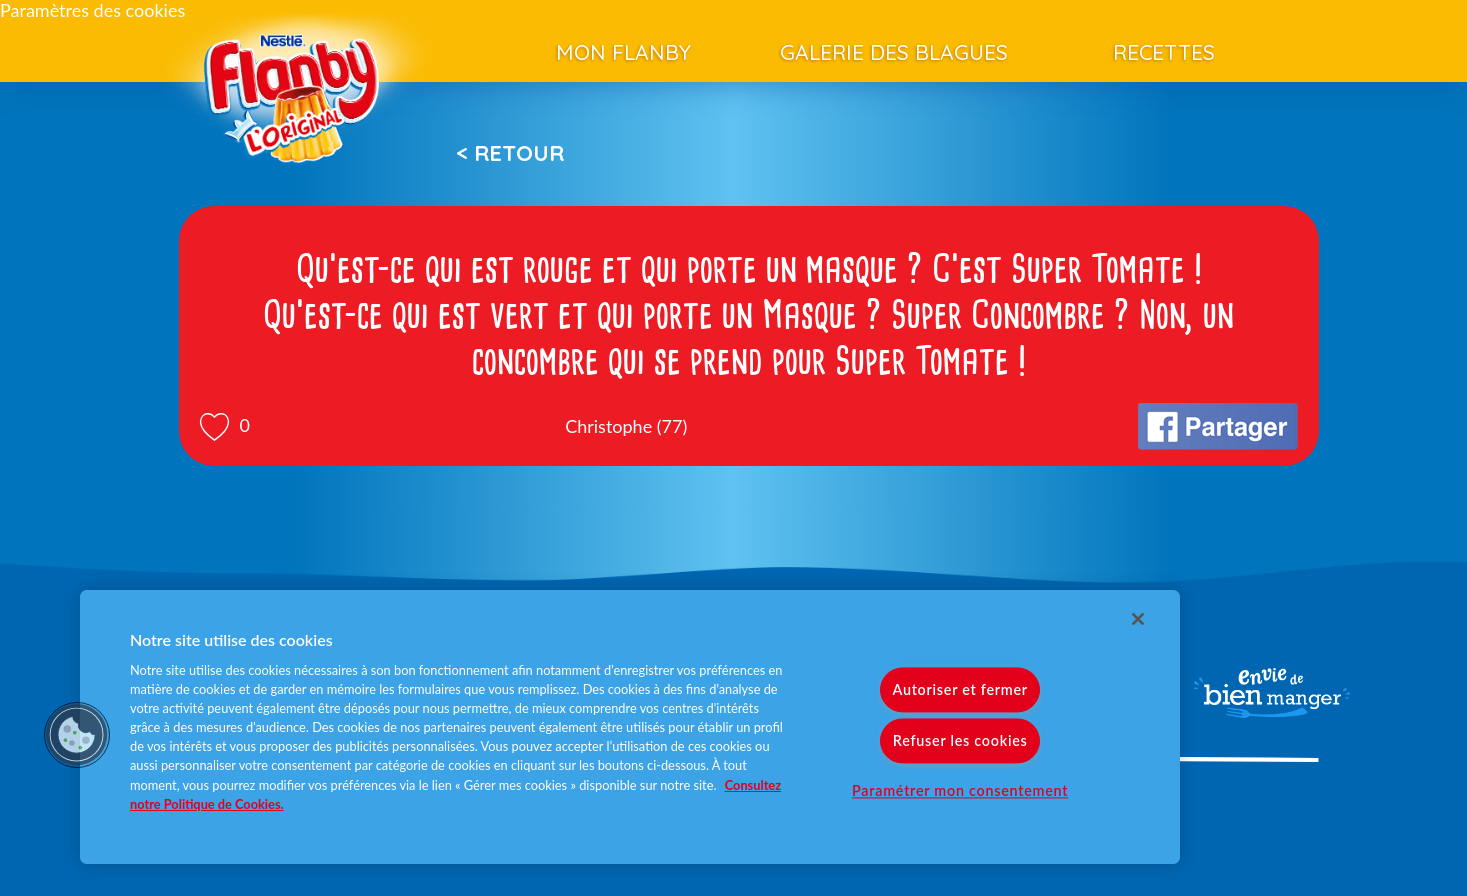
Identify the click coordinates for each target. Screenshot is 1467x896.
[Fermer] (1138, 619)
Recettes (1164, 52)
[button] (77, 735)
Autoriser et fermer (959, 689)
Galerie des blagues (894, 52)
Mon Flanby (623, 52)
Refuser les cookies (960, 740)
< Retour (510, 153)
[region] (630, 727)
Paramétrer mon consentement (960, 790)
